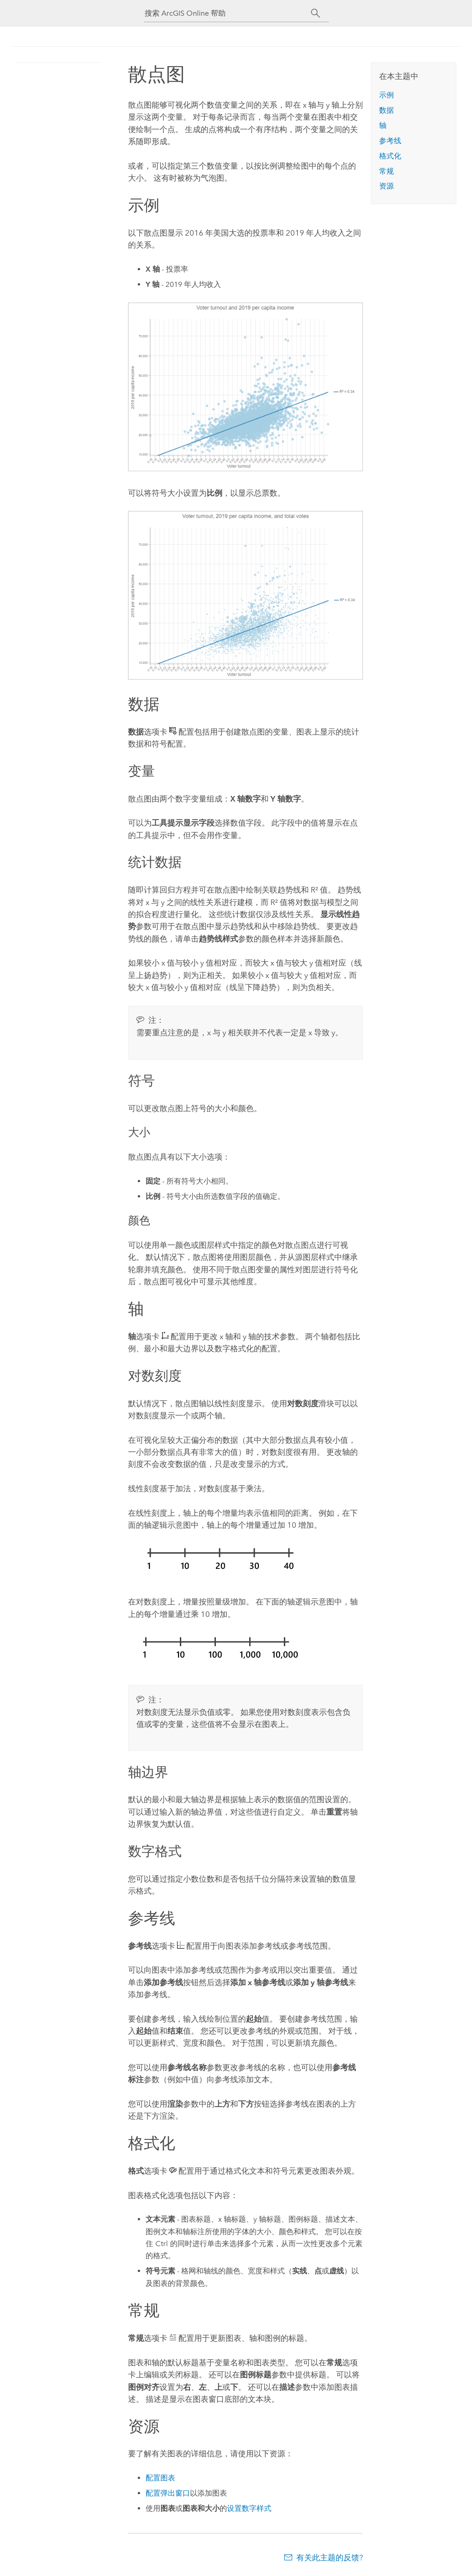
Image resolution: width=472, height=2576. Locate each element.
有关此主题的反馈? (329, 2557)
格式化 (390, 156)
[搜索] (316, 13)
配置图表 (160, 2477)
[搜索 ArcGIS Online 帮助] (228, 13)
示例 (386, 95)
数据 (386, 110)
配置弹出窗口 (168, 2493)
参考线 (390, 140)
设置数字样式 (249, 2508)
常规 (386, 171)
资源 (386, 186)
